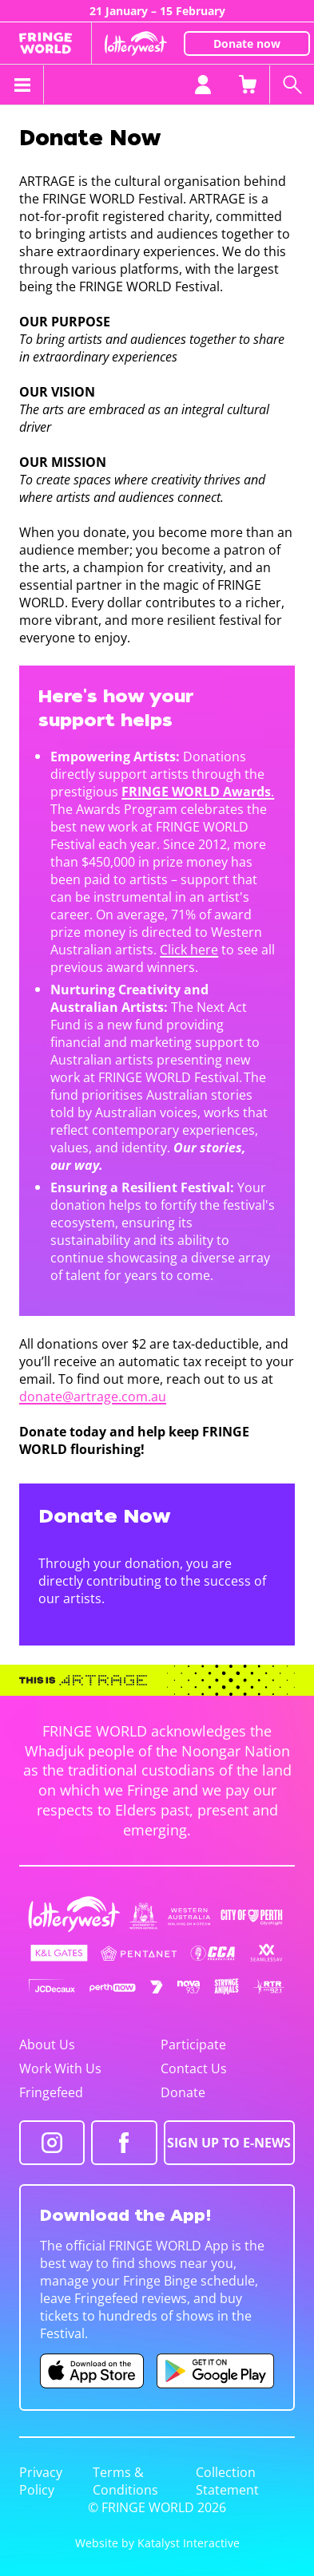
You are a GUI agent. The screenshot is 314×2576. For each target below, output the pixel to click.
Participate (193, 2044)
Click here (189, 949)
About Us (47, 2044)
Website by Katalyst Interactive (157, 2542)
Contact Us (194, 2068)
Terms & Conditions (125, 2481)
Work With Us (60, 2068)
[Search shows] (291, 85)
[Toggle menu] (22, 85)
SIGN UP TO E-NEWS (229, 2142)
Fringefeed (51, 2092)
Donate (183, 2092)
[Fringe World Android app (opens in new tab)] (215, 2371)
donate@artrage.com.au (92, 1396)
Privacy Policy (40, 2481)
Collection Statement (227, 2481)
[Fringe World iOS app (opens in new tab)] (92, 2371)
